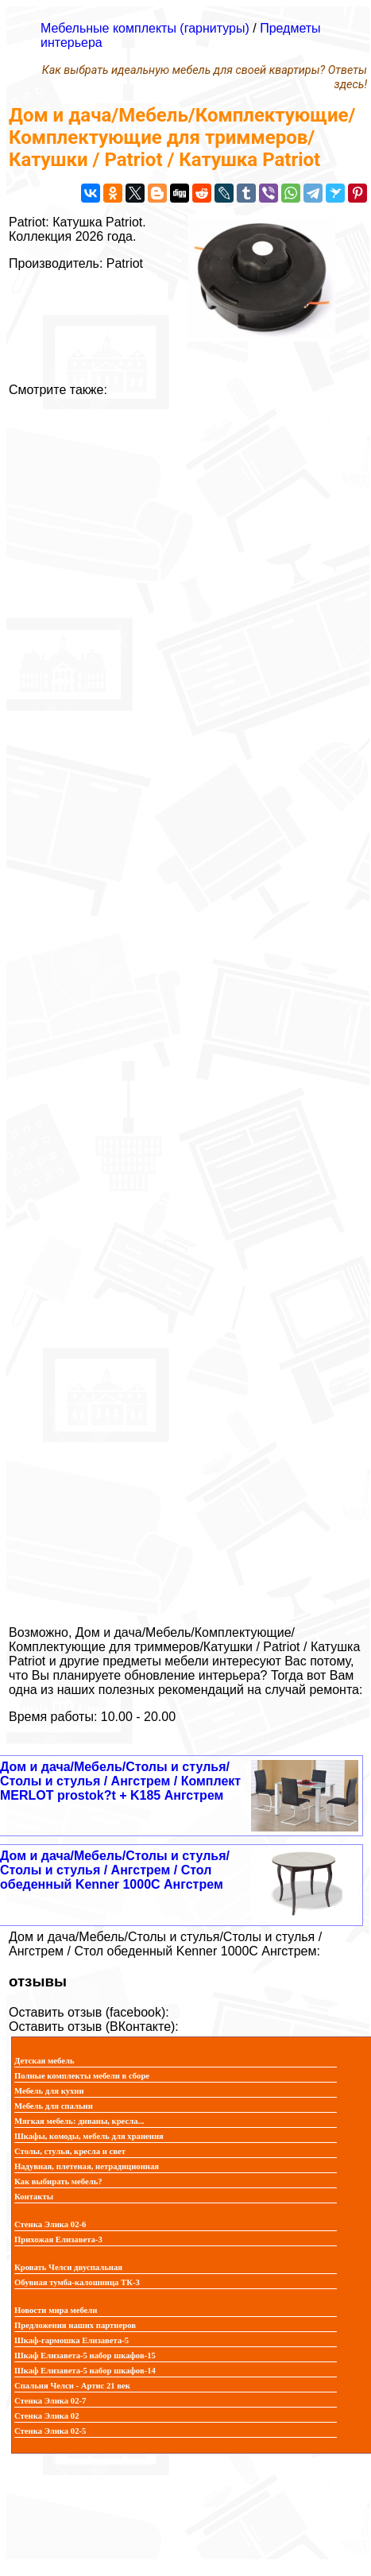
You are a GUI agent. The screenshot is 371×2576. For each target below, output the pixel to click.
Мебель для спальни (53, 2106)
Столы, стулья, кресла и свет (70, 2151)
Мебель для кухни (49, 2091)
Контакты (33, 2196)
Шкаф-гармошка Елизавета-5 (71, 2340)
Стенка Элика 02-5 (50, 2431)
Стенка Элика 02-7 (50, 2400)
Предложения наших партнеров (75, 2325)
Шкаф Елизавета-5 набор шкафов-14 (85, 2370)
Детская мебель (44, 2060)
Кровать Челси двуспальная (68, 2267)
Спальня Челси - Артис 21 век (72, 2385)
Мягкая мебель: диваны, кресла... (79, 2121)
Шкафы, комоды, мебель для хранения (89, 2136)
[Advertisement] (185, 1005)
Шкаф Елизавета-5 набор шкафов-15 (85, 2355)
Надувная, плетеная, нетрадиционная (86, 2166)
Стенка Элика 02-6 (50, 2224)
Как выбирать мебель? (58, 2181)
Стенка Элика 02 (46, 2416)
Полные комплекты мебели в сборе (81, 2075)
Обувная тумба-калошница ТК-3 (77, 2282)
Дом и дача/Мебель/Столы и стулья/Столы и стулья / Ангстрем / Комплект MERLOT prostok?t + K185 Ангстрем (120, 1781)
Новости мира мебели (55, 2310)
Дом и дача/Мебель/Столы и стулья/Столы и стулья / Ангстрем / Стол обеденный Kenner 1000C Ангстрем (115, 1870)
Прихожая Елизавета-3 (58, 2239)
